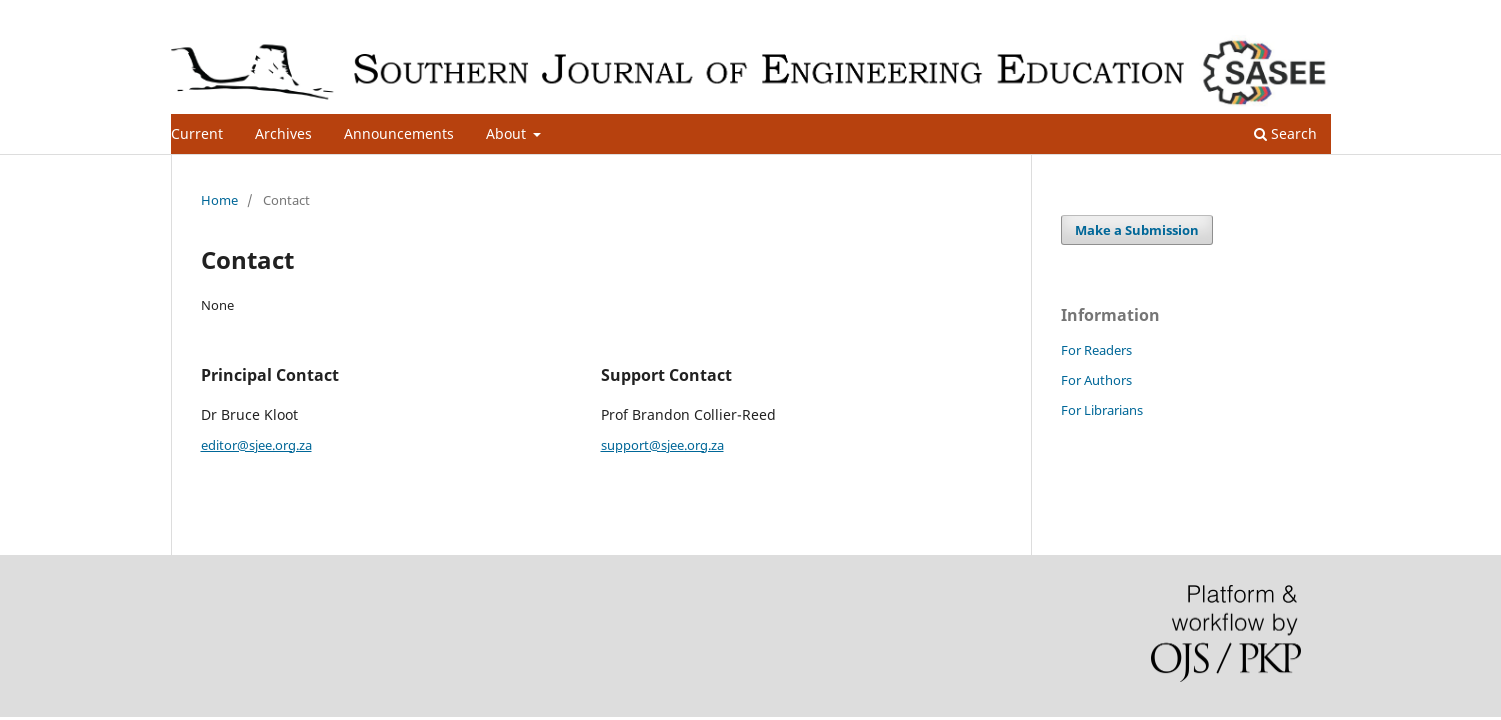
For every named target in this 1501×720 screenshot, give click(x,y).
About (508, 133)
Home (219, 200)
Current (197, 133)
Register (1249, 15)
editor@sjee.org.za (256, 445)
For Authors (1096, 380)
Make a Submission (1137, 230)
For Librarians (1102, 410)
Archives (283, 133)
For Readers (1096, 350)
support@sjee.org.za (662, 445)
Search (1285, 133)
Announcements (399, 133)
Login (1314, 15)
